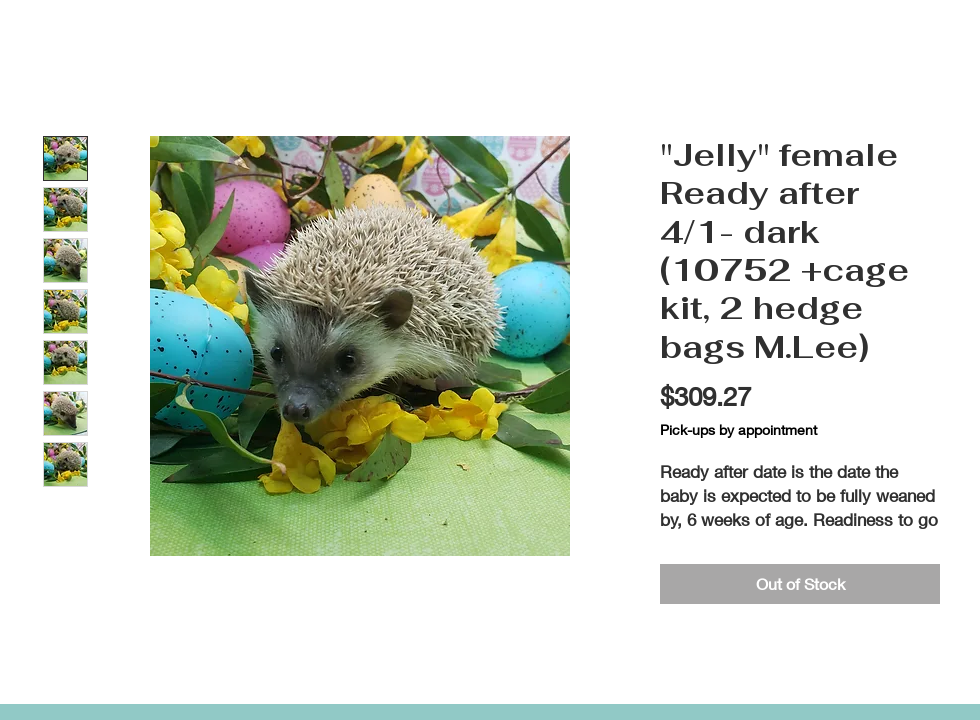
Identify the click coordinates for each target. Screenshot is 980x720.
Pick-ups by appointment (738, 429)
